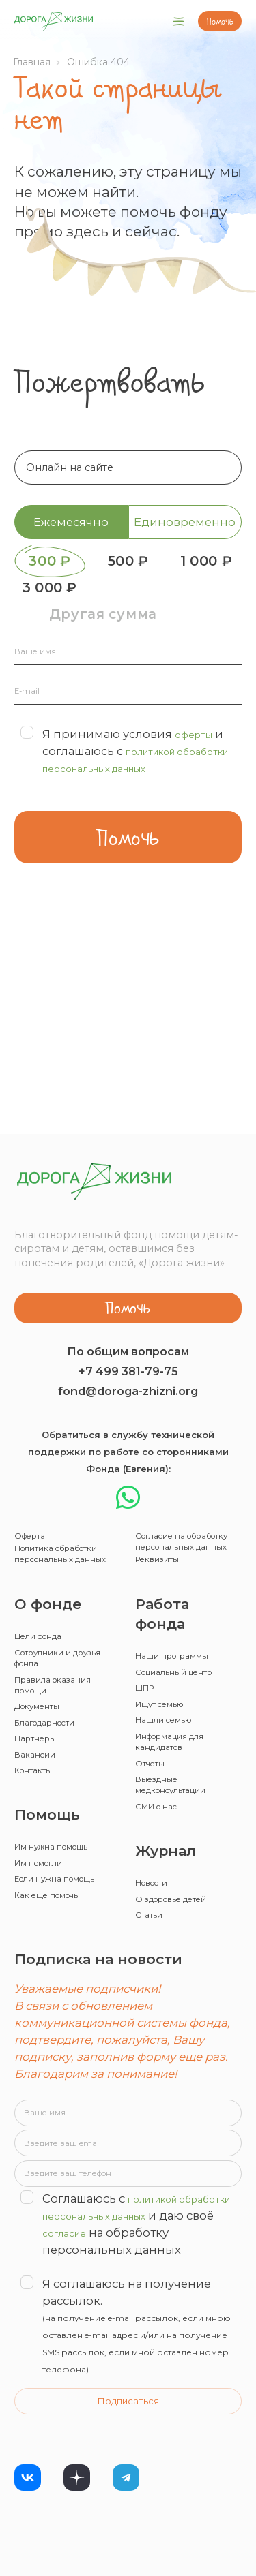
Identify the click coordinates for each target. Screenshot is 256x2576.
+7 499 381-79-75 (128, 1230)
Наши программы (183, 1556)
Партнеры (41, 1660)
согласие (186, 2200)
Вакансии (39, 1679)
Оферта (34, 1398)
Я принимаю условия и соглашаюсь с (123, 801)
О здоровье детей (183, 1836)
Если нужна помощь (44, 1823)
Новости (157, 1817)
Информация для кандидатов (181, 1659)
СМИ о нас (163, 1738)
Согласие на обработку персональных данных (173, 1419)
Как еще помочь (57, 1849)
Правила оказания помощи (63, 1595)
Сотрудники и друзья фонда (51, 1562)
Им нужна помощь (63, 1778)
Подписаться (128, 2390)
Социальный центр (185, 1575)
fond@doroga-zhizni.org (128, 1250)
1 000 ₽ (59, 598)
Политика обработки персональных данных (52, 1434)
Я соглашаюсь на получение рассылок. (128, 2311)
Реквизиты (164, 1456)
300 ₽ (59, 564)
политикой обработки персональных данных (120, 810)
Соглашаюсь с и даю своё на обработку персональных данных (122, 2199)
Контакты (38, 1699)
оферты (198, 776)
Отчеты (154, 1685)
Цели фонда (46, 1536)
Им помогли (47, 1797)
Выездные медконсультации (182, 1711)
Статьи (152, 1856)
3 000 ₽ (196, 598)
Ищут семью (168, 1614)
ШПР (149, 1595)
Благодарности (55, 1641)
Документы (44, 1622)
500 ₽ (196, 564)
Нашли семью (171, 1633)
